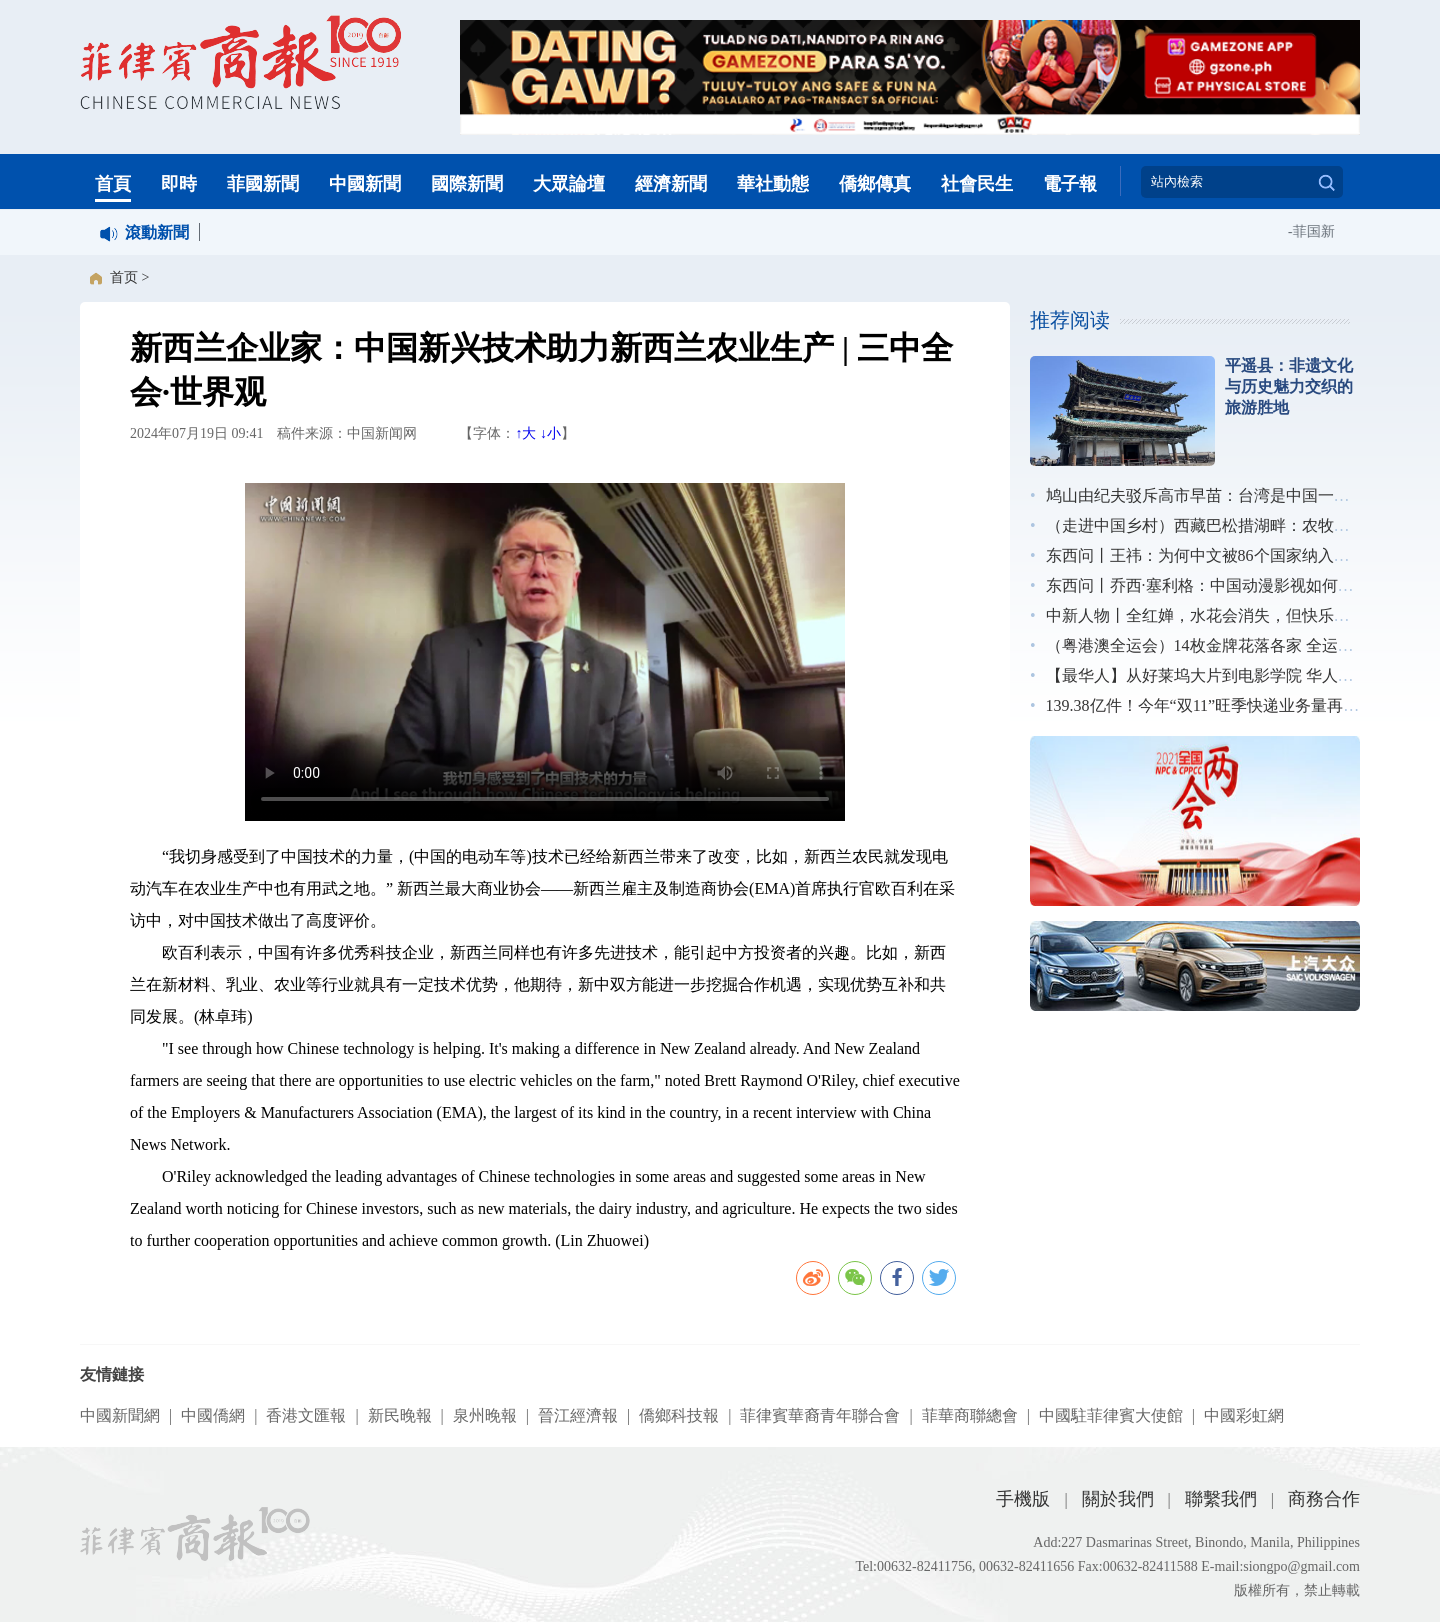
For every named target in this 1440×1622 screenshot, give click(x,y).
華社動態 (773, 184)
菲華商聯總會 (970, 1415)
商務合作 (1324, 1499)
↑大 (525, 433)
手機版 (1023, 1499)
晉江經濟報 (578, 1415)
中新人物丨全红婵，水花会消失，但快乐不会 (1206, 615)
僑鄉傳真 (875, 184)
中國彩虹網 (1244, 1415)
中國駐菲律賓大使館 (1111, 1415)
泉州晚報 (485, 1415)
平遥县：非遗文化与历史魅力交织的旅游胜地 (1289, 386)
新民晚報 (400, 1415)
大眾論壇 (569, 184)
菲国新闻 (1324, 231)
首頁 (113, 184)
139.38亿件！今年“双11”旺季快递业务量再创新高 (1219, 705)
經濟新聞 (671, 184)
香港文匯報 (306, 1415)
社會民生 (977, 184)
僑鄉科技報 (679, 1415)
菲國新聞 (263, 184)
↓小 (550, 433)
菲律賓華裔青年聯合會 (820, 1415)
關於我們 (1118, 1499)
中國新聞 (365, 184)
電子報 (1070, 184)
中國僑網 (213, 1415)
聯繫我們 (1221, 1499)
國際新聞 (467, 184)
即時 (179, 184)
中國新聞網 (120, 1415)
